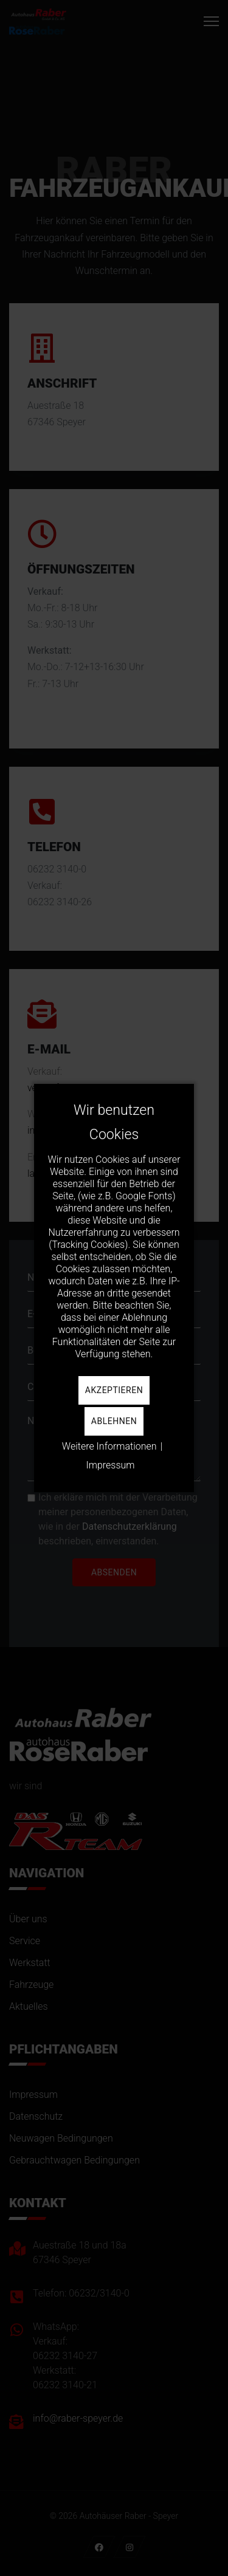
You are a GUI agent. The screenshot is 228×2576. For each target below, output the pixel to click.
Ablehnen (114, 1421)
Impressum (110, 1465)
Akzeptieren (114, 1390)
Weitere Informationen (109, 1446)
